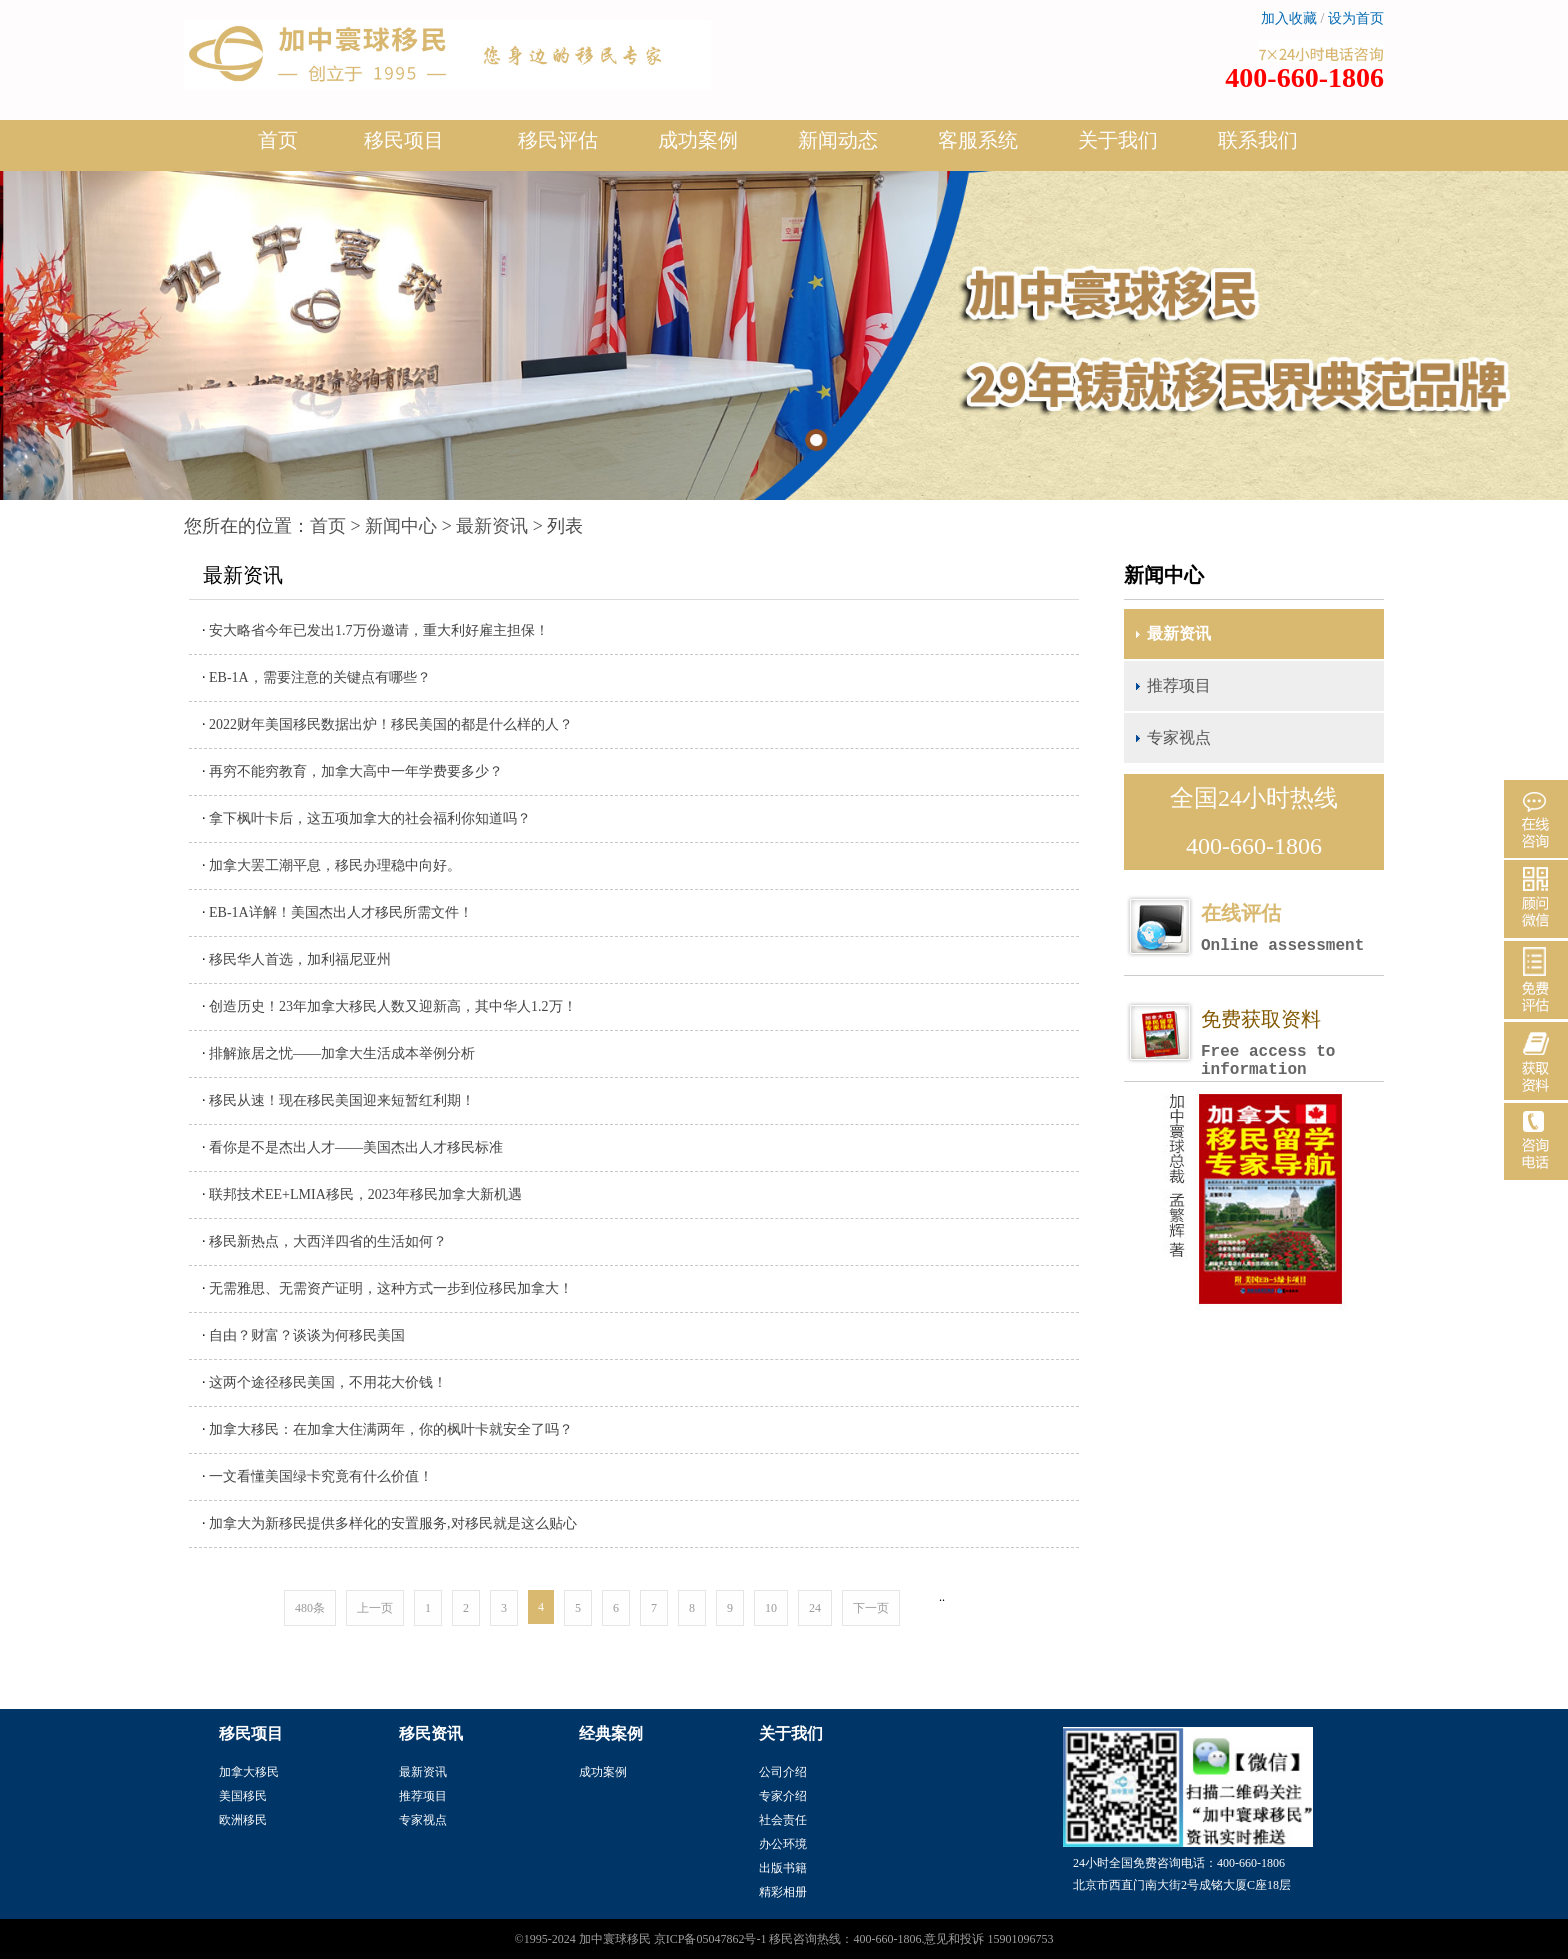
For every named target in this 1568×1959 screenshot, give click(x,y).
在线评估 (1292, 928)
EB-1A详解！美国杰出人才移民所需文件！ (341, 912)
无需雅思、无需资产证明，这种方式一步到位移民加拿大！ (391, 1288)
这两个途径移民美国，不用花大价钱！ (328, 1382)
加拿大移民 (249, 1772)
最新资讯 (492, 526)
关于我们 (1118, 148)
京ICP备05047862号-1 (710, 1939)
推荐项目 (1179, 685)
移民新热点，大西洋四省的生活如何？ (328, 1241)
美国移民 (243, 1796)
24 (815, 1608)
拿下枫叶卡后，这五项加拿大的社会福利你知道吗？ (370, 818)
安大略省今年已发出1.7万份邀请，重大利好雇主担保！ (379, 630)
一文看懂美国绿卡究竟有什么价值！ (321, 1476)
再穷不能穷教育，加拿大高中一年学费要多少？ (356, 771)
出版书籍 (783, 1868)
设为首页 (1356, 18)
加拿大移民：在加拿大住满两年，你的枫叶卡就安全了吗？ (391, 1429)
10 (771, 1608)
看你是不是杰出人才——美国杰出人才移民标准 (356, 1147)
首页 (278, 140)
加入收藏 (1289, 18)
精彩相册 (783, 1892)
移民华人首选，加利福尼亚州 (300, 959)
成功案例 (698, 148)
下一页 (871, 1608)
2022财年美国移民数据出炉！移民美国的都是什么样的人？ (391, 724)
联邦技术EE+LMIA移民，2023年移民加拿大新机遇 (365, 1194)
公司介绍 (783, 1772)
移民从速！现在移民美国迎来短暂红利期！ (342, 1100)
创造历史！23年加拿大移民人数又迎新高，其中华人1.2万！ (393, 1006)
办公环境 (783, 1844)
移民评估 (558, 148)
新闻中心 (401, 526)
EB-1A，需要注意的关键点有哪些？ (320, 677)
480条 (310, 1608)
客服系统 (978, 140)
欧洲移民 (243, 1820)
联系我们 (1258, 140)
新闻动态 (838, 148)
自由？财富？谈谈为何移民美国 (307, 1335)
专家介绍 (783, 1796)
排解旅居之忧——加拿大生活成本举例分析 (342, 1053)
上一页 (375, 1608)
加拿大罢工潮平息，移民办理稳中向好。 (335, 865)
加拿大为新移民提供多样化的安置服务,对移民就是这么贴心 (393, 1523)
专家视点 (1179, 737)
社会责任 (783, 1820)
